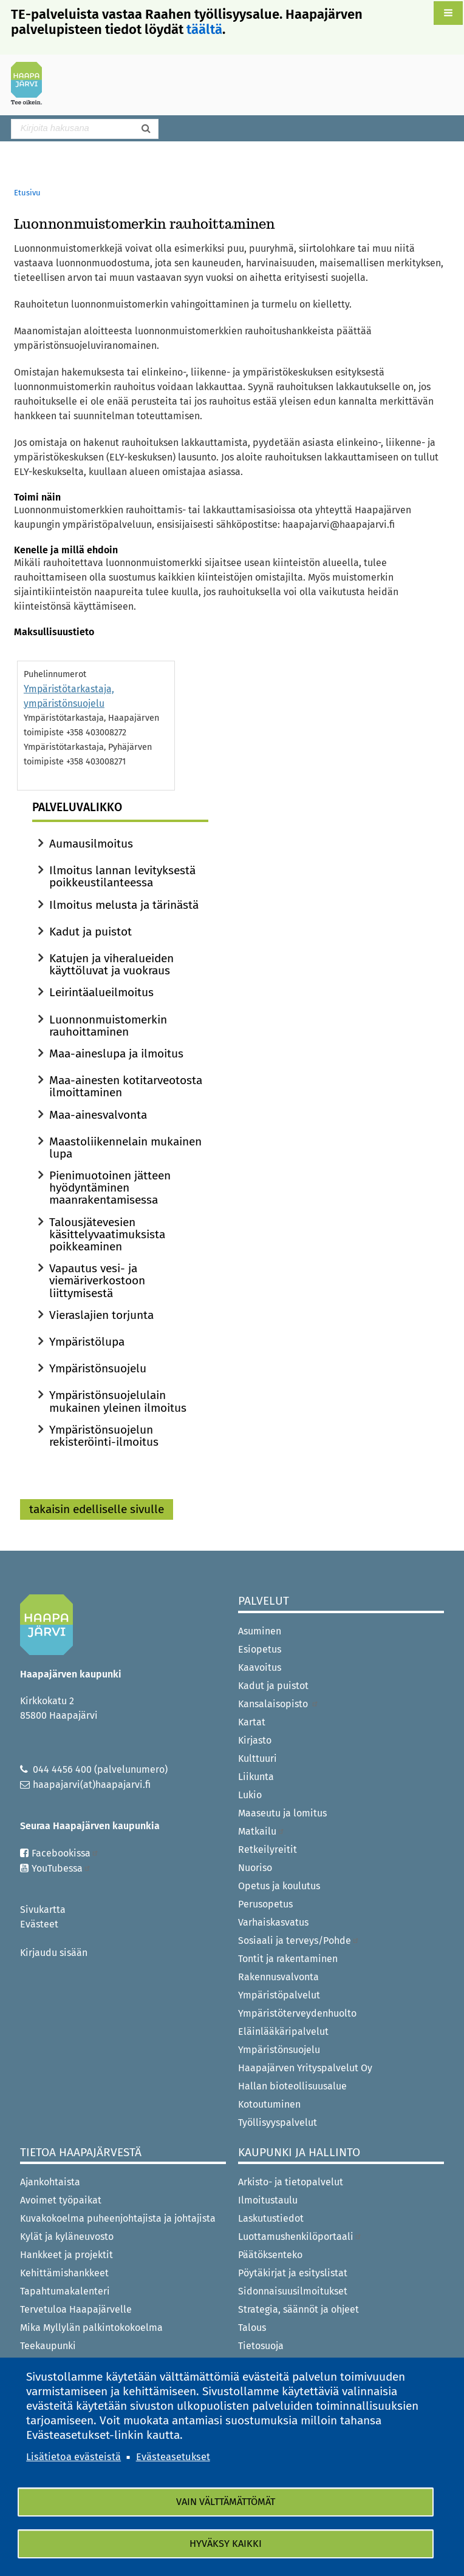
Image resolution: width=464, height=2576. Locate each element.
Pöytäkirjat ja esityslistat (292, 2273)
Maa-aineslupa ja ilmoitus (116, 1053)
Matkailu (261, 1831)
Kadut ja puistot (90, 932)
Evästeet (39, 1924)
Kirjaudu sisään (53, 1952)
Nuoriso (255, 1867)
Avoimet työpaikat (60, 2200)
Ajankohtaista (50, 2182)
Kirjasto (254, 1740)
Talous (252, 2327)
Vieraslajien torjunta (101, 1315)
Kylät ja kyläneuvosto (67, 2236)
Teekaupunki (48, 2346)
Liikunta (256, 1776)
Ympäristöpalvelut (279, 1995)
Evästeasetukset (173, 2456)
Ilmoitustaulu (268, 2200)
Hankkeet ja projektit (66, 2255)
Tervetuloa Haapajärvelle (76, 2309)
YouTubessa (61, 1868)
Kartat (251, 1722)
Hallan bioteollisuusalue (292, 2086)
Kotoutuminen (269, 2104)
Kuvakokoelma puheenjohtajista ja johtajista (118, 2218)
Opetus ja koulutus (279, 1886)
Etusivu (27, 192)
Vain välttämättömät (225, 2501)
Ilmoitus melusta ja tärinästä (124, 905)
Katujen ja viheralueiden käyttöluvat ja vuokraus (111, 964)
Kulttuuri (257, 1758)
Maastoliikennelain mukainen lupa (125, 1148)
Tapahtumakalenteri (65, 2291)
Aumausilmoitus (91, 844)
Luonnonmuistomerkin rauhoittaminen (108, 1026)
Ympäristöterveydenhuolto (297, 2013)
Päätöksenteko (270, 2255)
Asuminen (259, 1631)
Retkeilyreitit (267, 1849)
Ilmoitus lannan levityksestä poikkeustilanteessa (122, 876)
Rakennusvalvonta (278, 1977)
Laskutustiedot (271, 2218)
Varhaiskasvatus (273, 1922)
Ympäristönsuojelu (97, 1368)
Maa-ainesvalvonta (98, 1115)
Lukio (250, 1795)
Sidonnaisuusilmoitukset (292, 2291)
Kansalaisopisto (278, 1704)
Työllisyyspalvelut (277, 2122)
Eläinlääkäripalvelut (283, 2031)
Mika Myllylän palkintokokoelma (91, 2327)
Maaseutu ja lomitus (282, 1813)
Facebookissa (65, 1853)
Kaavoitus (259, 1667)
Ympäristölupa (87, 1342)
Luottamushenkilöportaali (300, 2236)
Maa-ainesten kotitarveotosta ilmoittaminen (125, 1086)
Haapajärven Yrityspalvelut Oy (305, 2068)
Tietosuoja (261, 2346)
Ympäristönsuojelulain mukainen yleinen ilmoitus (117, 1401)
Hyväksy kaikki (225, 2543)
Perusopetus (265, 1904)
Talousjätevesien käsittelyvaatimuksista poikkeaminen (107, 1234)
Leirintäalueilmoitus (101, 992)
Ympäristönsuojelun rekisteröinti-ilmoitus (104, 1436)
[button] (448, 13)
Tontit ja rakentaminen (288, 1958)
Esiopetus (259, 1649)
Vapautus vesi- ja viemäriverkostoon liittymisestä (97, 1280)
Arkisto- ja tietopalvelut (290, 2182)
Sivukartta (43, 1909)
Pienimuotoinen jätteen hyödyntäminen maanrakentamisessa (110, 1187)
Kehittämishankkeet (64, 2273)
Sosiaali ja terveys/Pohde (299, 1940)
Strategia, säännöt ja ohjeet (298, 2309)
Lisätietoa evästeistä (73, 2456)
